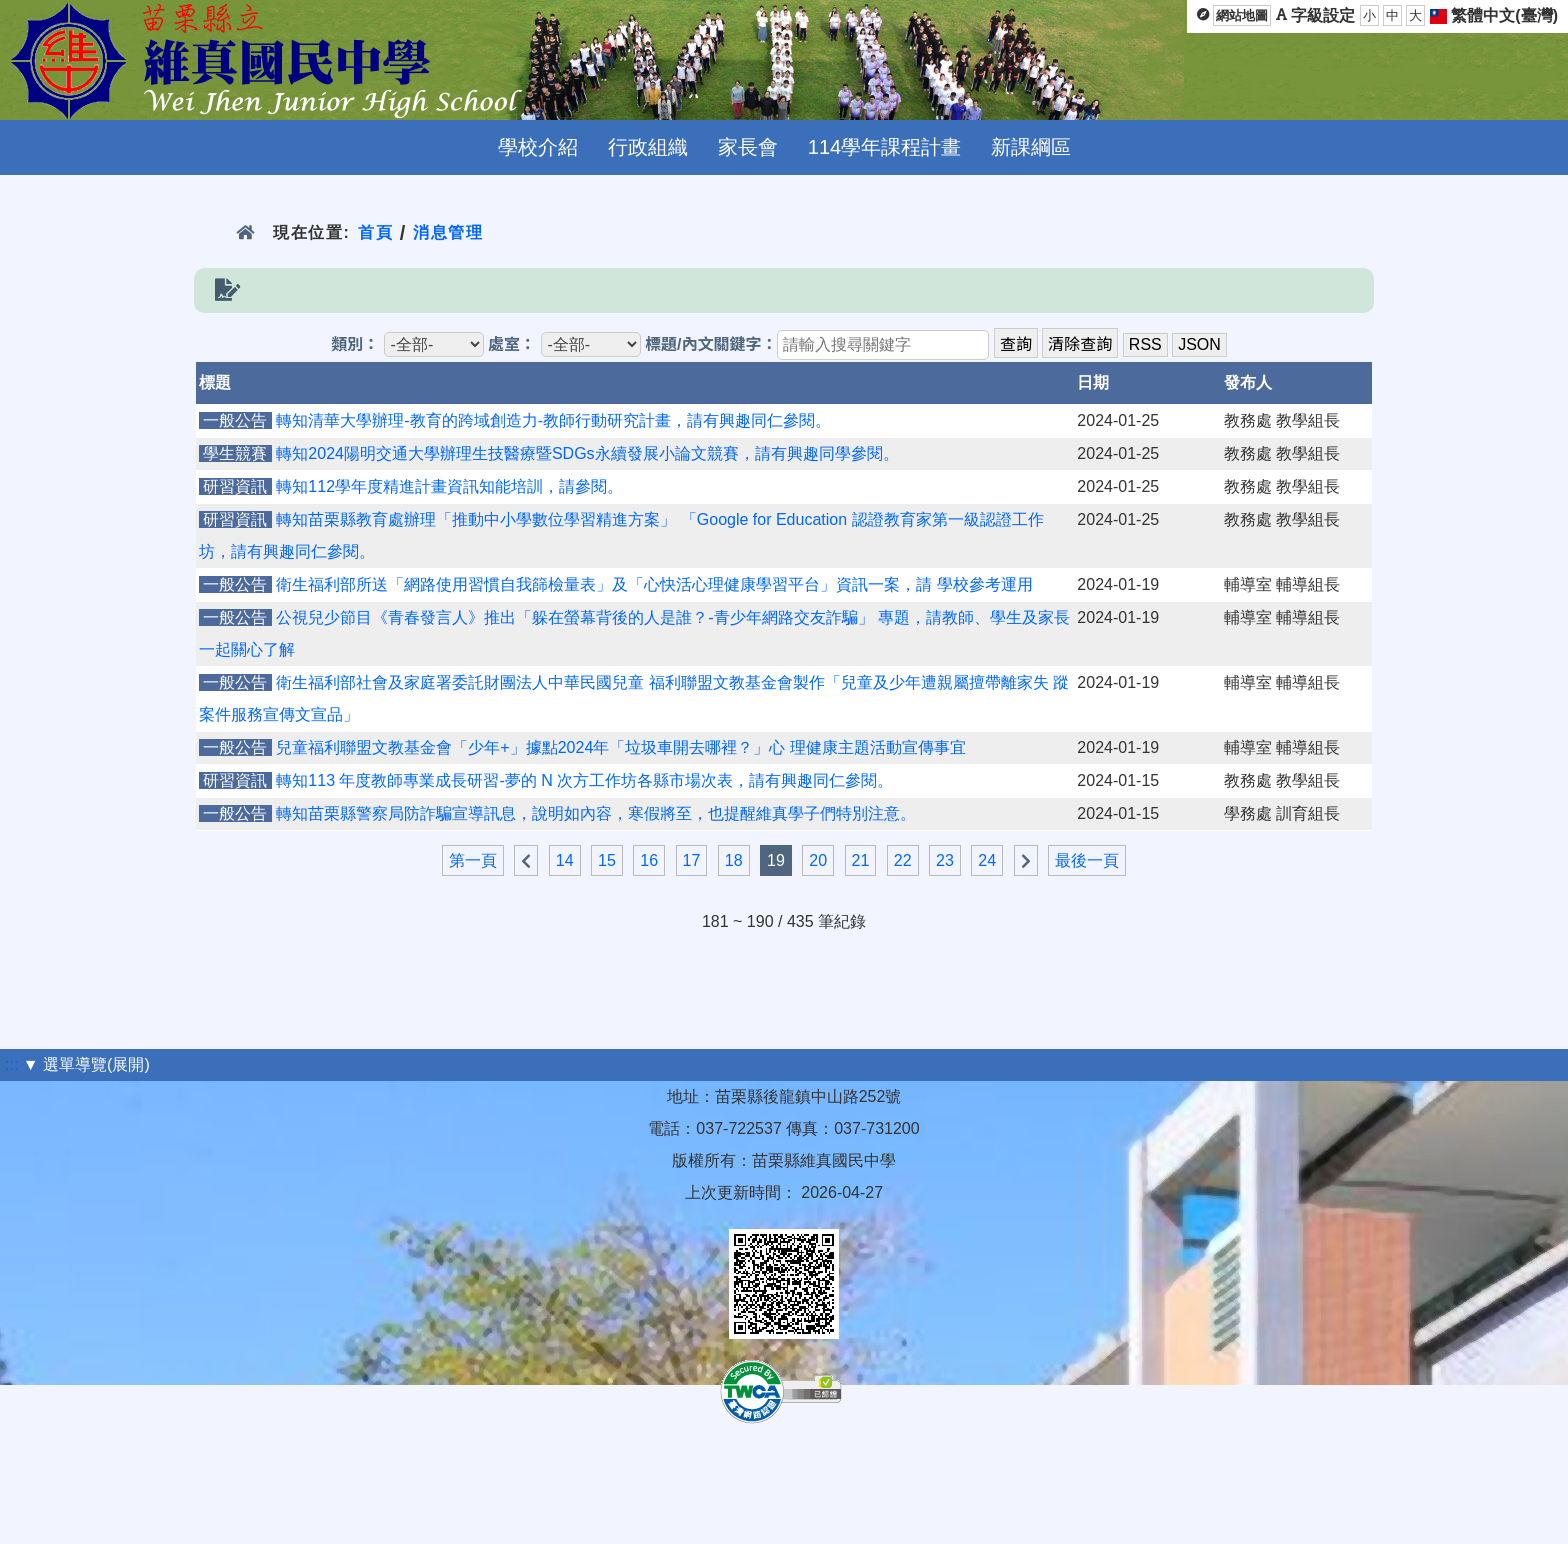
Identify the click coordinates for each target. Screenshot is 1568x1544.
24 (987, 860)
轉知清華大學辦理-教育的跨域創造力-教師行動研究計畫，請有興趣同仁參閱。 (553, 420)
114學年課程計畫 (884, 147)
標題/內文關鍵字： (711, 344)
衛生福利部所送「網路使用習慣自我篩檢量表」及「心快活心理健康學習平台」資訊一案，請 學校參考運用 (654, 584)
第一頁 (473, 860)
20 (818, 860)
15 (607, 860)
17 (692, 860)
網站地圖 (1242, 15)
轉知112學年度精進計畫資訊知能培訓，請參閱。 (449, 486)
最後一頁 (1087, 860)
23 (945, 860)
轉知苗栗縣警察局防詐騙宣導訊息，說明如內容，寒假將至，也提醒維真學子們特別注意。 (596, 813)
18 (734, 860)
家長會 (748, 147)
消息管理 (448, 232)
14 (565, 860)
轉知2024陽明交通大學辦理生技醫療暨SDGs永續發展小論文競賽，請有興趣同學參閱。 (587, 453)
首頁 (375, 232)
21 (861, 860)
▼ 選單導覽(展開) (86, 1064)
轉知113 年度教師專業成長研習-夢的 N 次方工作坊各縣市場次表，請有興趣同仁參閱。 (584, 780)
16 (649, 860)
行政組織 (648, 147)
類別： (355, 344)
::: (11, 1064)
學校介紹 (538, 147)
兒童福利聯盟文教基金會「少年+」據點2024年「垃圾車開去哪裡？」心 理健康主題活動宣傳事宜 (620, 747)
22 (903, 860)
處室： (512, 344)
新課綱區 (1031, 147)
